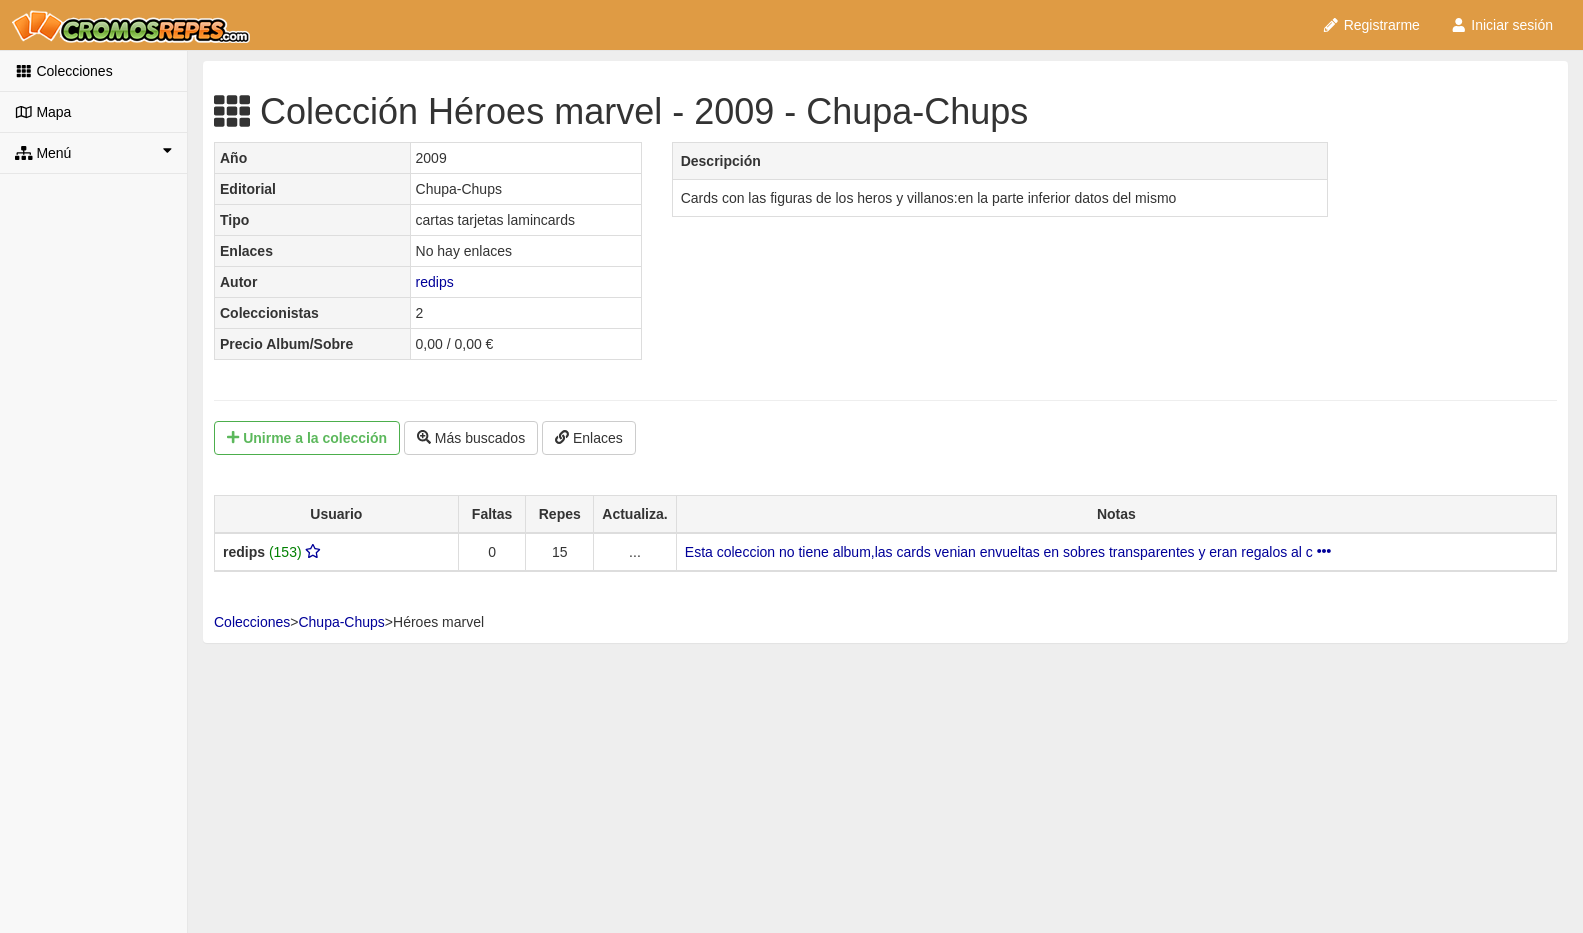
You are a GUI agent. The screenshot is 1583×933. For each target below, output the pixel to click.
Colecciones (64, 71)
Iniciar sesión (1501, 25)
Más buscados (471, 438)
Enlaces (589, 438)
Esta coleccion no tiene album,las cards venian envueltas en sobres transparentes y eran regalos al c (1008, 552)
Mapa (43, 112)
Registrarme (1371, 25)
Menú (93, 152)
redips (435, 282)
